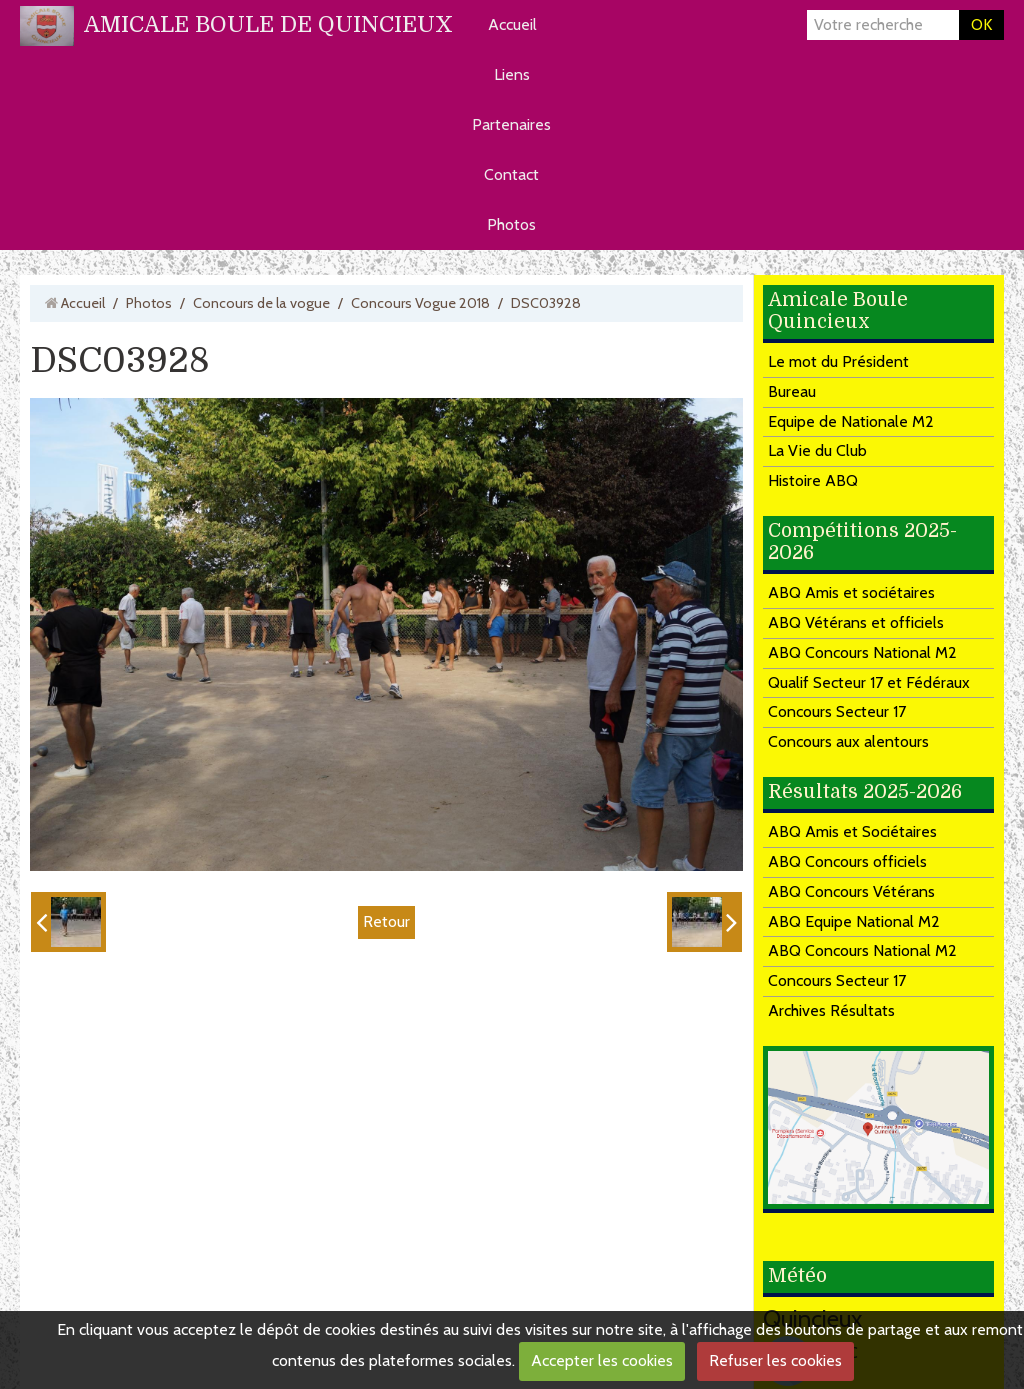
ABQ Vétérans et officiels (856, 622)
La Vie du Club (817, 450)
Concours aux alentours (848, 741)
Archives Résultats (831, 1010)
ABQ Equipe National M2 (854, 921)
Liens (512, 74)
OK (981, 24)
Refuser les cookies (775, 1360)
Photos (511, 224)
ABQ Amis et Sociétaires (852, 831)
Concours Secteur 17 (837, 711)
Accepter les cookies (602, 1360)
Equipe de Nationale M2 (851, 421)
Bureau (792, 391)
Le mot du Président (838, 361)
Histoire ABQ (813, 480)
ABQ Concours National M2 (862, 652)
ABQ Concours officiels (847, 861)
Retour (386, 921)
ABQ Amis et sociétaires (851, 592)
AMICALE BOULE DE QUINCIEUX (268, 24)
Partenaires (511, 124)
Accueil (512, 24)
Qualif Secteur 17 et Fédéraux (869, 682)
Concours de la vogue (261, 303)
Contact (511, 174)
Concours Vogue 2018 (420, 303)
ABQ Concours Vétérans (851, 891)
